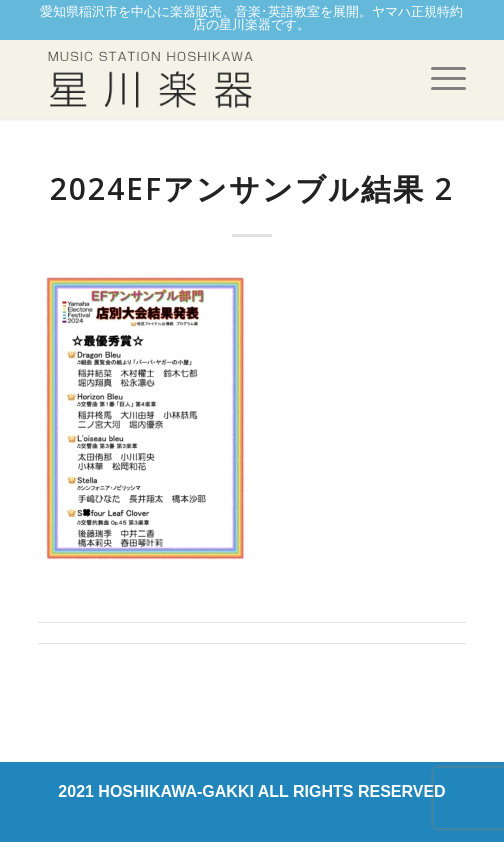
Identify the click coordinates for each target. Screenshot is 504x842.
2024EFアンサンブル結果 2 (252, 188)
